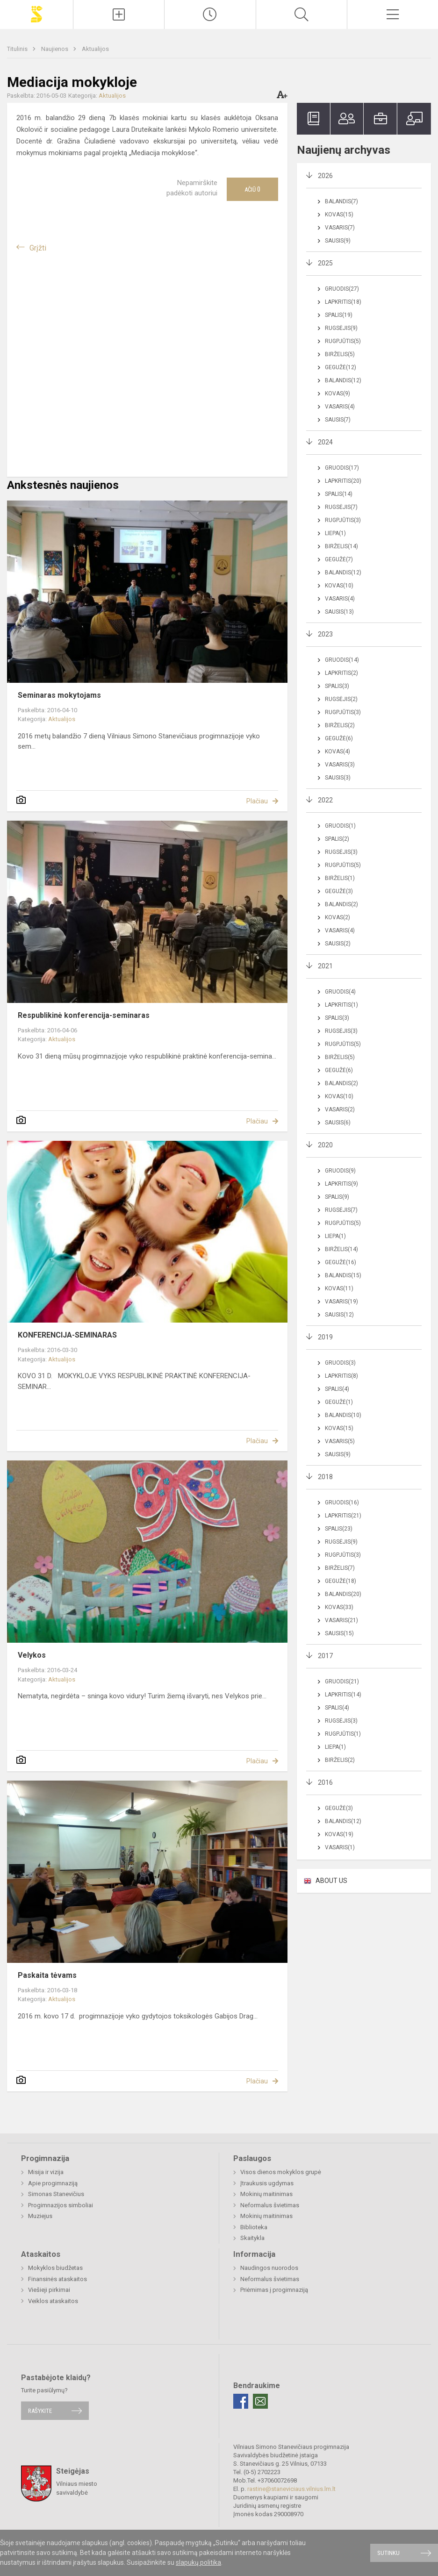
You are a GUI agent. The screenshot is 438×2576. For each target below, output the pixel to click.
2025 (325, 263)
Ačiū (252, 189)
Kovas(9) (337, 393)
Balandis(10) (343, 1415)
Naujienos (55, 48)
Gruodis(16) (342, 1502)
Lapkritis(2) (341, 673)
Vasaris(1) (340, 1847)
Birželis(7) (340, 1568)
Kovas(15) (339, 214)
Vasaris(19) (341, 1301)
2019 (325, 1337)
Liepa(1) (335, 533)
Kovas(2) (337, 917)
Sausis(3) (338, 777)
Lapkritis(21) (343, 1515)
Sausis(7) (338, 419)
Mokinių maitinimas (266, 2193)
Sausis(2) (338, 943)
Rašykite (40, 2410)
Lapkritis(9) (341, 1184)
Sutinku (388, 2552)
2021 (325, 966)
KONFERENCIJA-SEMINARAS (67, 1335)
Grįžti (37, 247)
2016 (325, 1782)
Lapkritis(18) (343, 302)
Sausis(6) (338, 1122)
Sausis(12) (339, 1314)
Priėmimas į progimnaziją (274, 2289)
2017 (325, 1656)
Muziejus (40, 2215)
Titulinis (18, 48)
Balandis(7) (341, 201)
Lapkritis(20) (343, 481)
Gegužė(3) (339, 891)
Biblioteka (253, 2227)
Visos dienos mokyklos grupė (280, 2171)
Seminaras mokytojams (59, 695)
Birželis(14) (341, 546)
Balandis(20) (343, 1594)
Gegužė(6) (339, 738)
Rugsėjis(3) (341, 852)
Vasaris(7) (340, 227)
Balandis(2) (341, 904)
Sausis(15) (339, 1633)
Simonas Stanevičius (56, 2193)
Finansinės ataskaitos (57, 2279)
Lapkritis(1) (341, 1005)
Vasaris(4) (340, 406)
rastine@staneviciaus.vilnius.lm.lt (291, 2488)
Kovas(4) (337, 751)
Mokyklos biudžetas (55, 2267)
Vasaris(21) (341, 1620)
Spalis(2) (337, 839)
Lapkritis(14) (343, 1694)
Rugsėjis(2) (341, 699)
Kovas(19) (339, 1834)
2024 (325, 442)
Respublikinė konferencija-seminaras (84, 1015)
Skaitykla (252, 2237)
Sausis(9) (338, 240)
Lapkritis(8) (341, 1376)
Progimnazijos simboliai (60, 2205)
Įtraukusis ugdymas (267, 2183)
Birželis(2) (340, 725)
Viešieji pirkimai (49, 2289)
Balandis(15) (343, 1275)
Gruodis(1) (340, 826)
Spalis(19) (338, 315)
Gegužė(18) (340, 1581)
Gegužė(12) (340, 367)
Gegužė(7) (339, 559)
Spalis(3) (337, 686)
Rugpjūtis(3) (343, 520)
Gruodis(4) (340, 991)
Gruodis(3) (340, 1363)
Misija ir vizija (46, 2171)
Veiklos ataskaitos (53, 2300)
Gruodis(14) (342, 660)
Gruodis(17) (342, 468)
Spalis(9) (337, 1197)
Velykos (32, 1655)
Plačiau (257, 801)
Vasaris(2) (340, 1109)
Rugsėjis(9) (341, 328)
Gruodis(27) (342, 289)
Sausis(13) (339, 611)
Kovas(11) (339, 1288)
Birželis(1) (340, 878)
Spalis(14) (338, 494)
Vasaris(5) (340, 1441)
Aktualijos (95, 48)
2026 (325, 175)
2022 (325, 800)
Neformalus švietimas (269, 2205)
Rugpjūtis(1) (343, 1734)
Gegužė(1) (339, 1402)
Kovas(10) (339, 585)
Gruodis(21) (342, 1681)
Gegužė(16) (340, 1262)
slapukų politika (198, 2562)
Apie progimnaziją (53, 2183)
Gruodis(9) (340, 1170)
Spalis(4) (337, 1389)
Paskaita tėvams (47, 1975)
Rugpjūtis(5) (343, 341)
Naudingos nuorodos (269, 2267)
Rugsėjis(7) (341, 507)
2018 (325, 1477)
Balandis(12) (343, 380)
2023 (325, 634)
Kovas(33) (339, 1607)
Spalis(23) (338, 1528)
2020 (325, 1145)
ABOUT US (331, 1880)
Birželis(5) (340, 354)
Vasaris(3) (340, 764)
